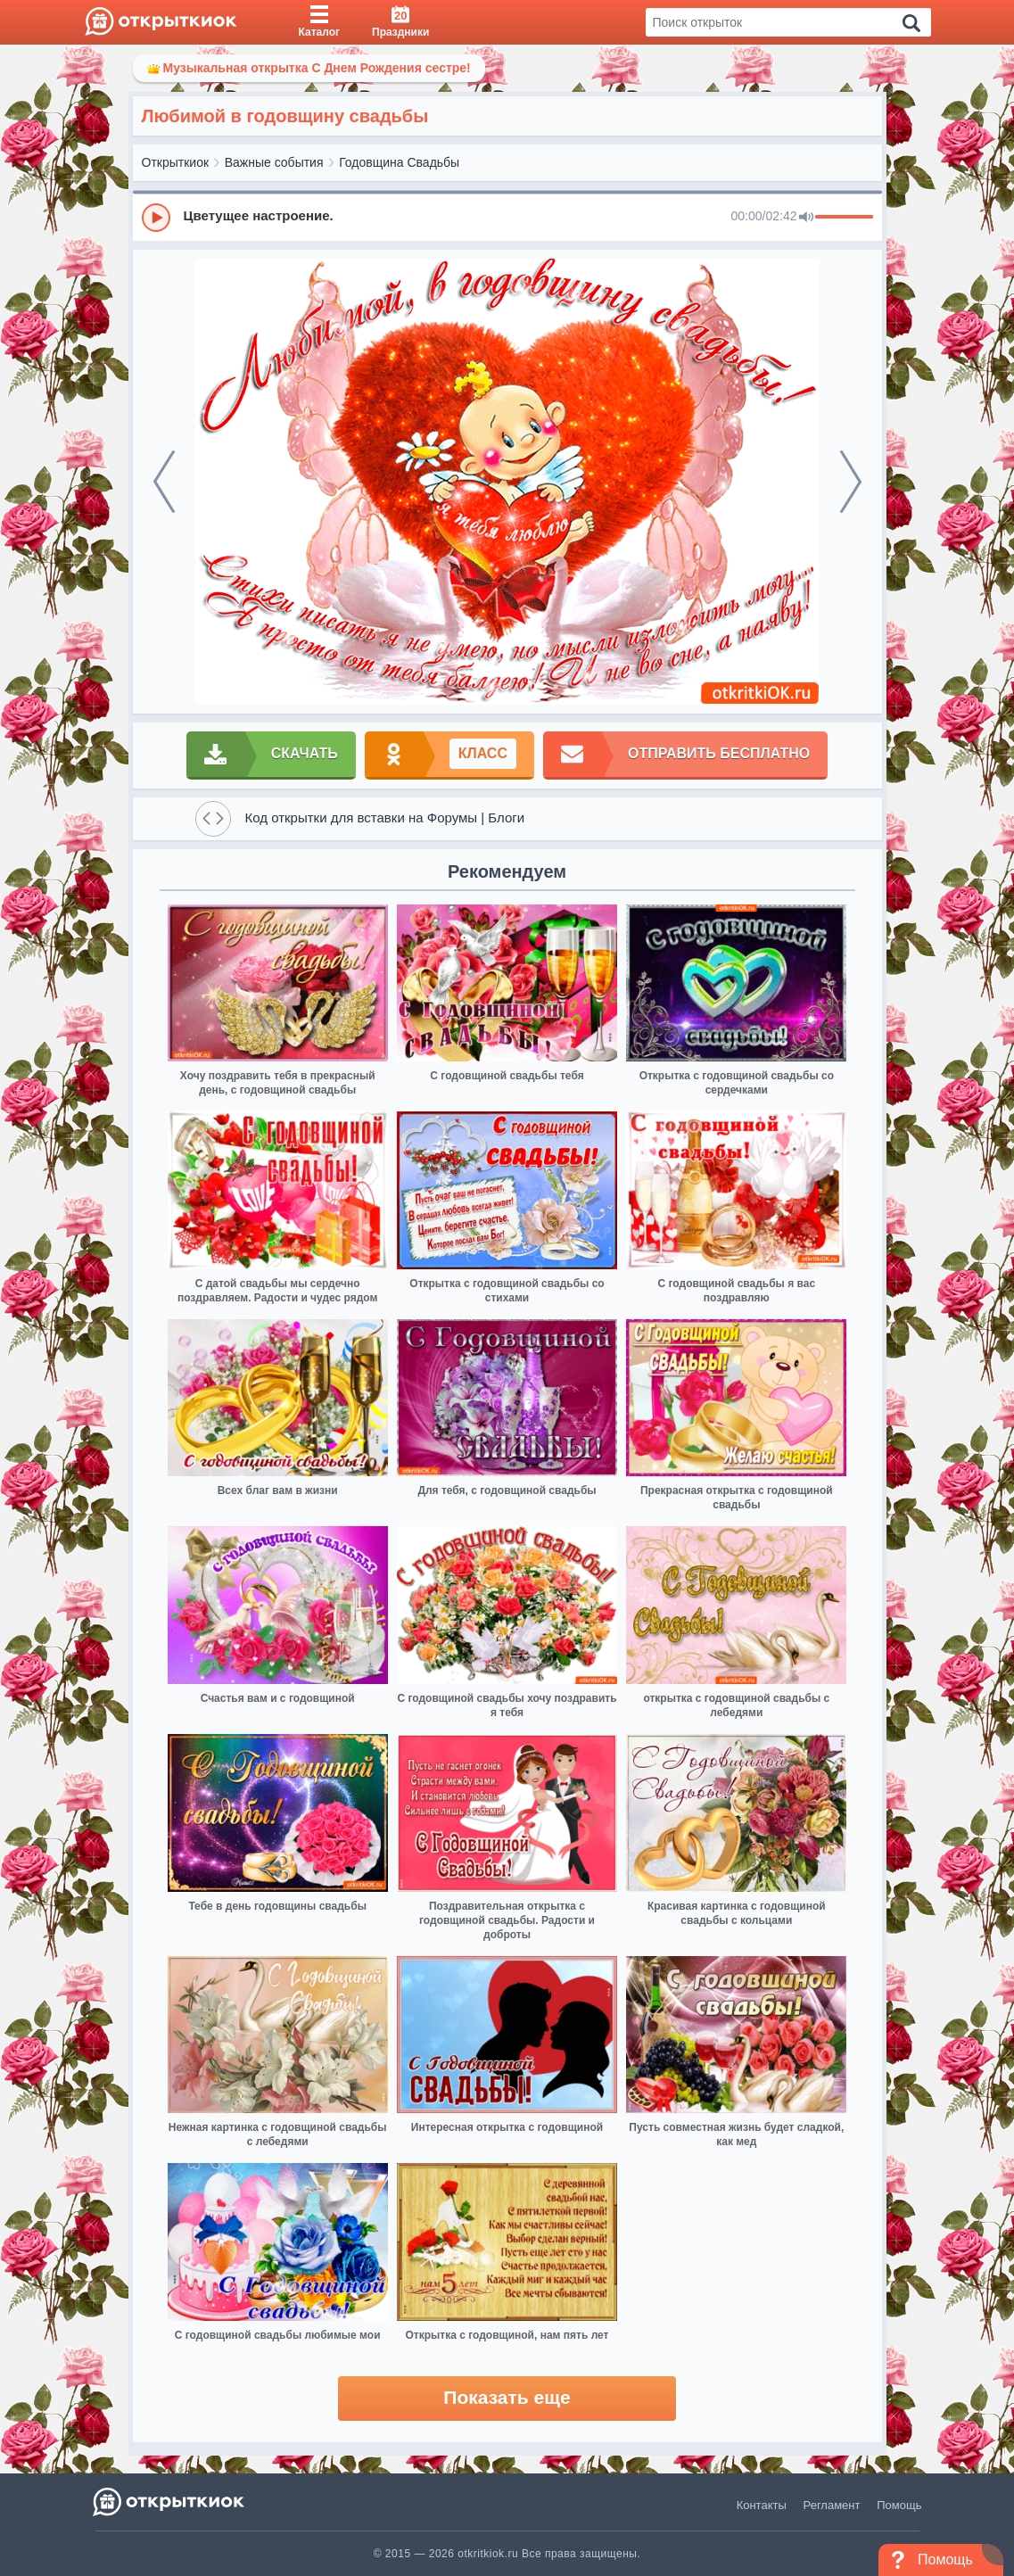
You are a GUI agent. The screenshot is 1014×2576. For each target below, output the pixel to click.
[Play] (156, 217)
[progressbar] (844, 217)
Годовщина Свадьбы (399, 162)
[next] (851, 482)
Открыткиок (176, 162)
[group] (507, 217)
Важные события (274, 162)
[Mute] (806, 218)
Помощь (899, 2505)
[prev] (164, 482)
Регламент (832, 2505)
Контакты (762, 2505)
